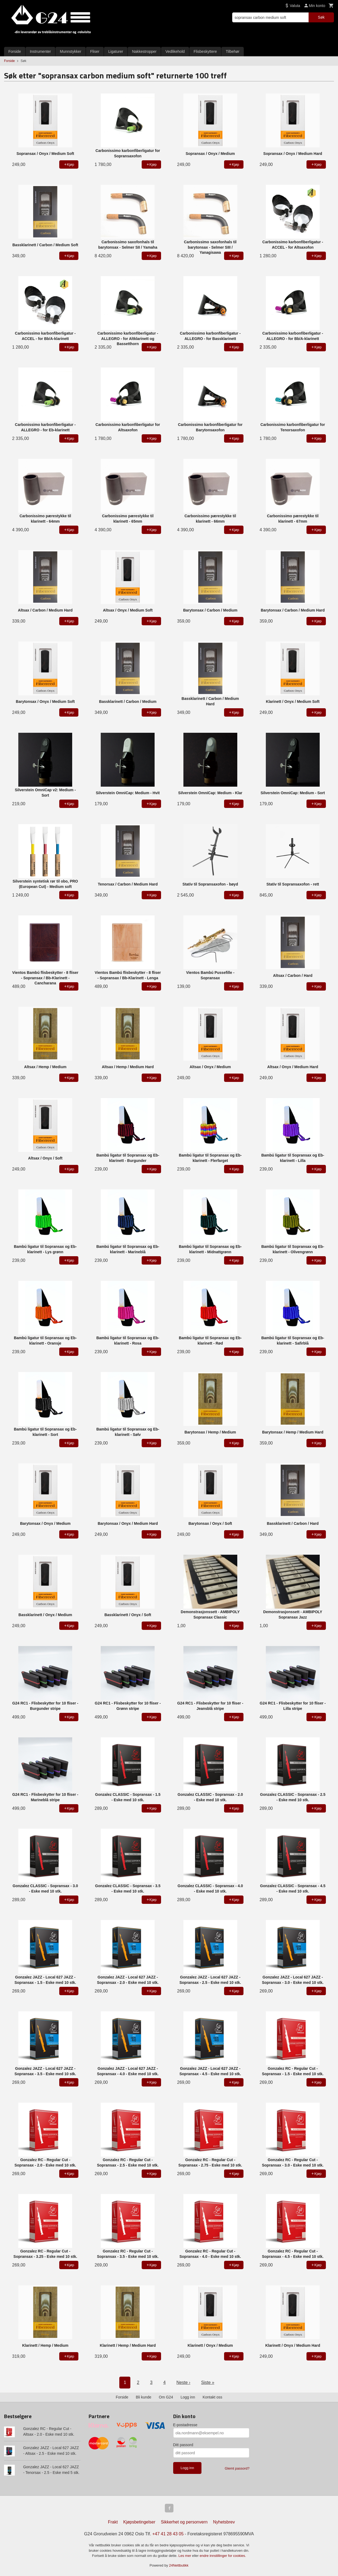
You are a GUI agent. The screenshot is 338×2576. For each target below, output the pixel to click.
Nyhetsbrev (224, 2522)
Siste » (207, 2382)
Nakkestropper (144, 51)
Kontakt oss (212, 2397)
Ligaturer (115, 51)
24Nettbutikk (179, 2565)
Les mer (185, 2556)
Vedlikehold (175, 51)
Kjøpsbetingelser (139, 2522)
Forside (14, 51)
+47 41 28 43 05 (167, 2534)
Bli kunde (143, 2397)
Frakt (113, 2522)
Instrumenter (40, 51)
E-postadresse (185, 2425)
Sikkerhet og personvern (184, 2522)
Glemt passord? (237, 2468)
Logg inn (188, 2397)
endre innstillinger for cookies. (223, 2556)
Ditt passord (183, 2445)
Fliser (94, 51)
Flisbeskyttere (205, 51)
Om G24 (166, 2397)
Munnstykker (70, 51)
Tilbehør (232, 51)
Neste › (183, 2382)
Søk (321, 17)
